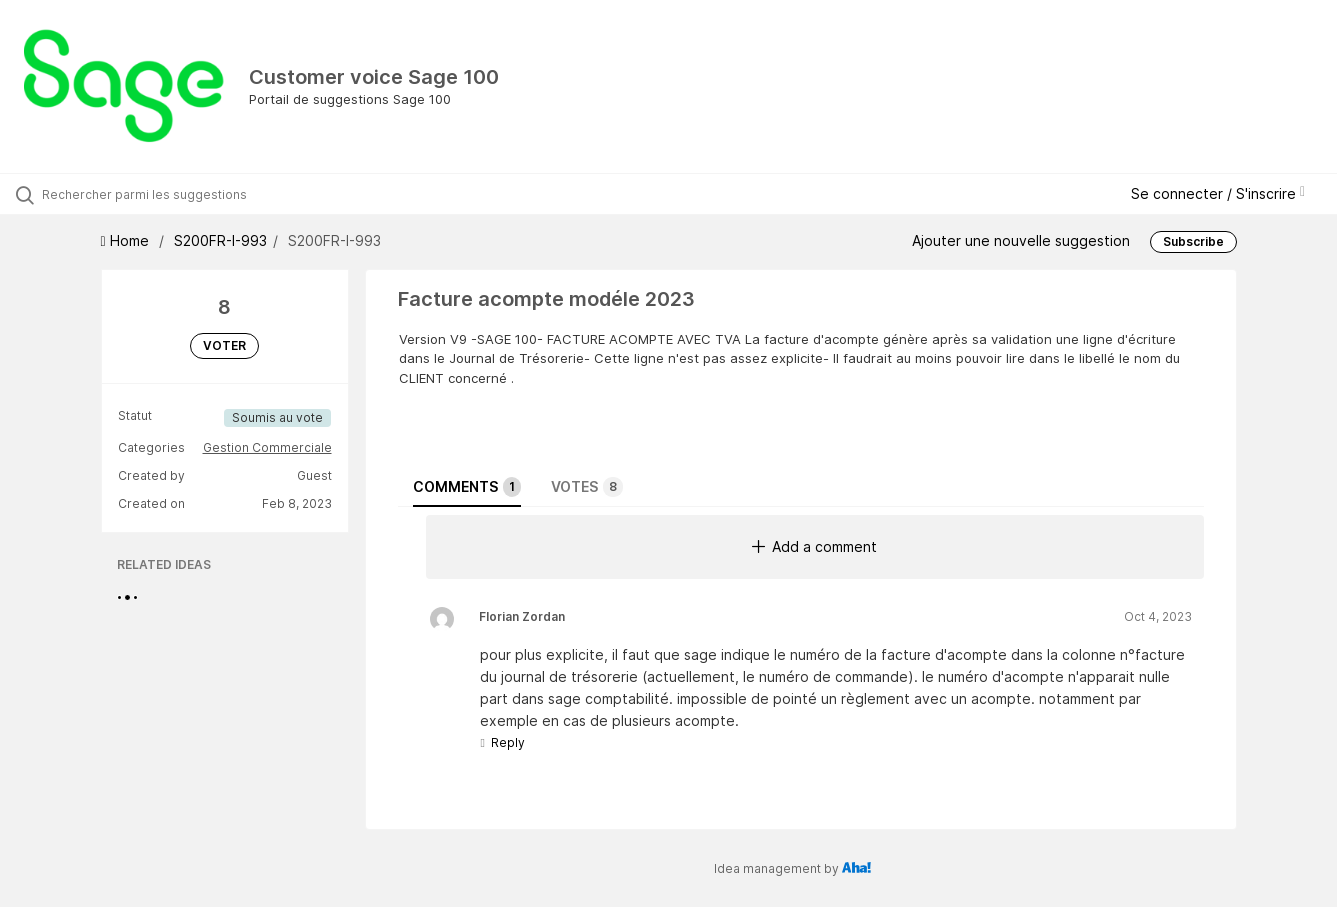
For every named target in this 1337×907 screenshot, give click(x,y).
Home (127, 240)
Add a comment (814, 546)
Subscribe (1193, 241)
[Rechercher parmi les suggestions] (158, 194)
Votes (587, 487)
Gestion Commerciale (267, 447)
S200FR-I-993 (220, 240)
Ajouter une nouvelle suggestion (1021, 240)
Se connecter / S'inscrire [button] (1218, 193)
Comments (467, 487)
